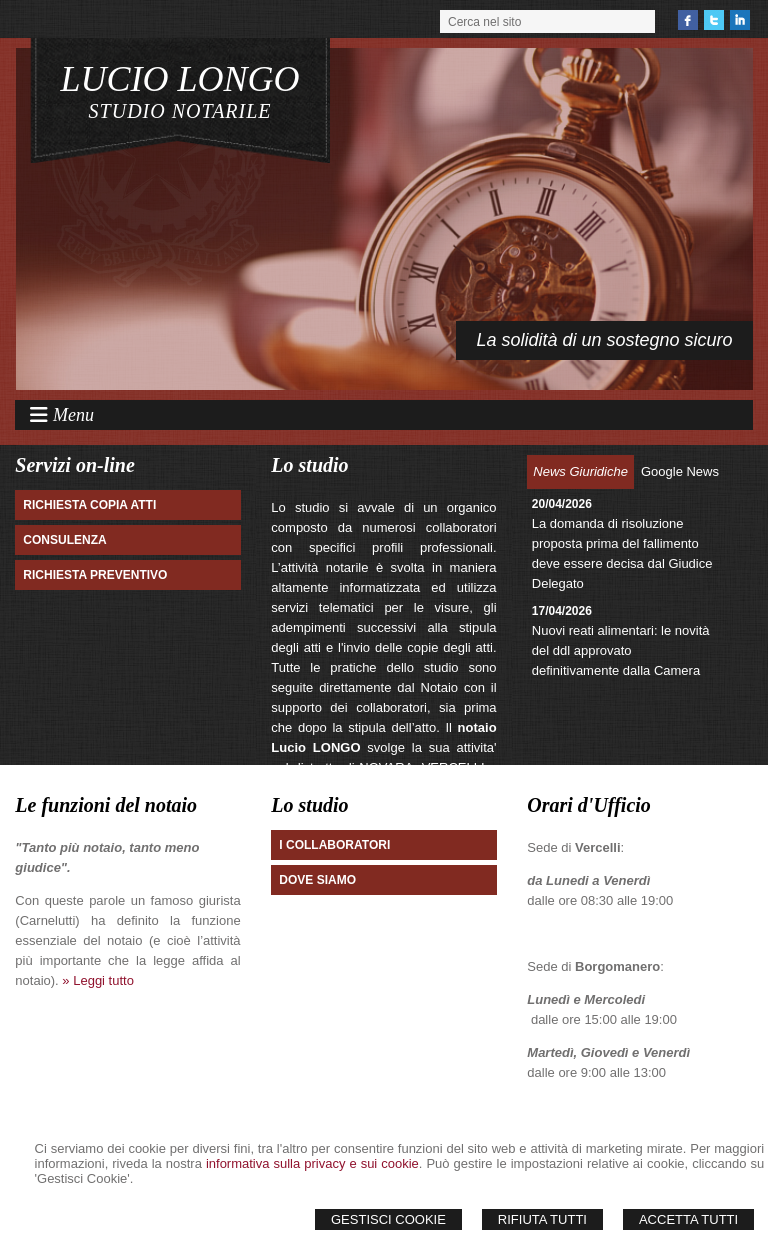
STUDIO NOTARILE (180, 111)
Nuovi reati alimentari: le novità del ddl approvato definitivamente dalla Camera (621, 650)
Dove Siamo (317, 880)
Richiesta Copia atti (89, 505)
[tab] (580, 472)
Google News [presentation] (680, 471)
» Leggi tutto (98, 980)
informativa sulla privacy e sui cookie (312, 1163)
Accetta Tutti (688, 1219)
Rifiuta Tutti (542, 1219)
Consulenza (64, 540)
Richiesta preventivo (95, 575)
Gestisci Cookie (388, 1219)
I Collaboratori (334, 845)
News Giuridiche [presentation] (580, 471)
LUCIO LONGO (180, 79)
